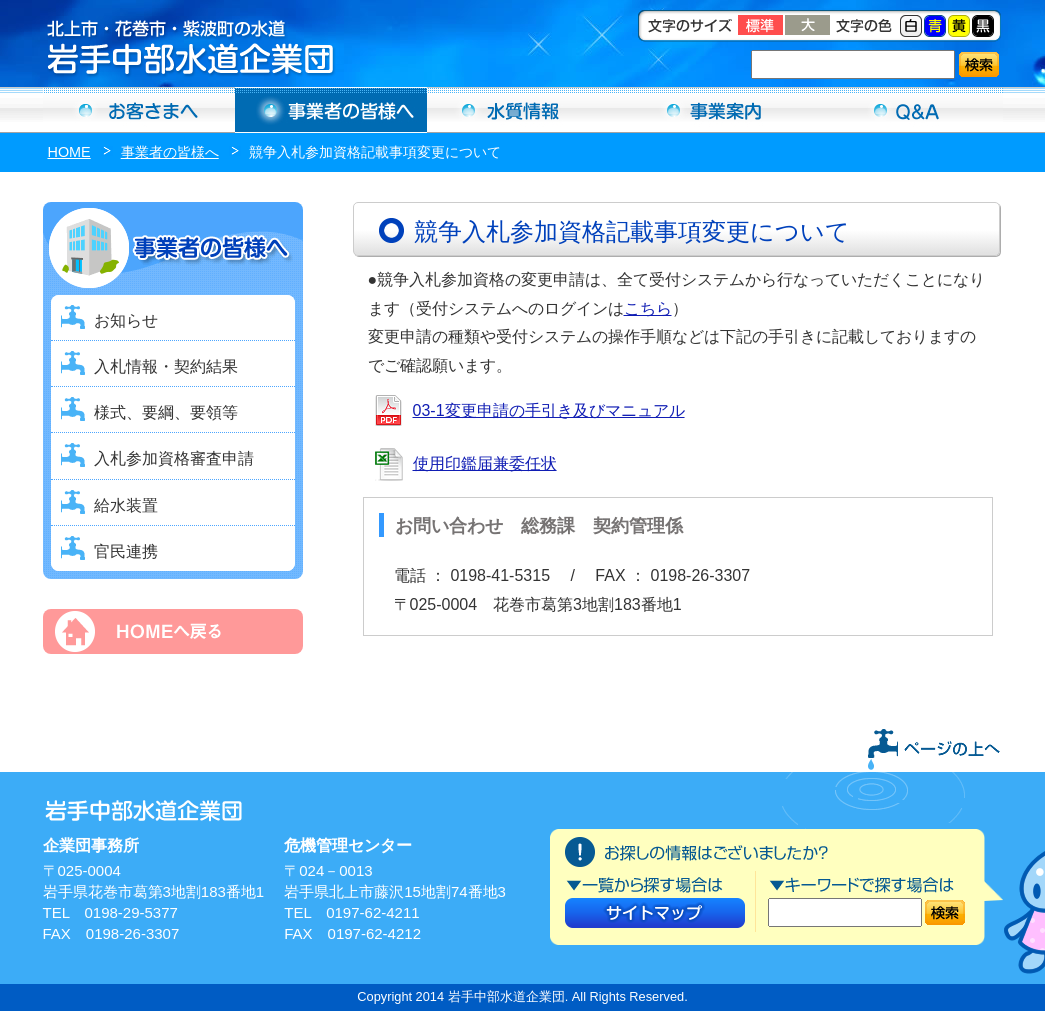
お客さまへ (139, 110)
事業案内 (715, 110)
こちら (648, 308)
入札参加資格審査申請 (174, 458)
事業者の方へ (331, 110)
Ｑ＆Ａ (907, 110)
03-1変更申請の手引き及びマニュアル (549, 410)
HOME (69, 152)
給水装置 (126, 505)
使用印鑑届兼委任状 (485, 463)
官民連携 (126, 551)
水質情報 (523, 110)
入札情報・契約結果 (166, 366)
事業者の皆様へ (170, 152)
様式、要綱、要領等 (166, 412)
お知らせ (126, 320)
